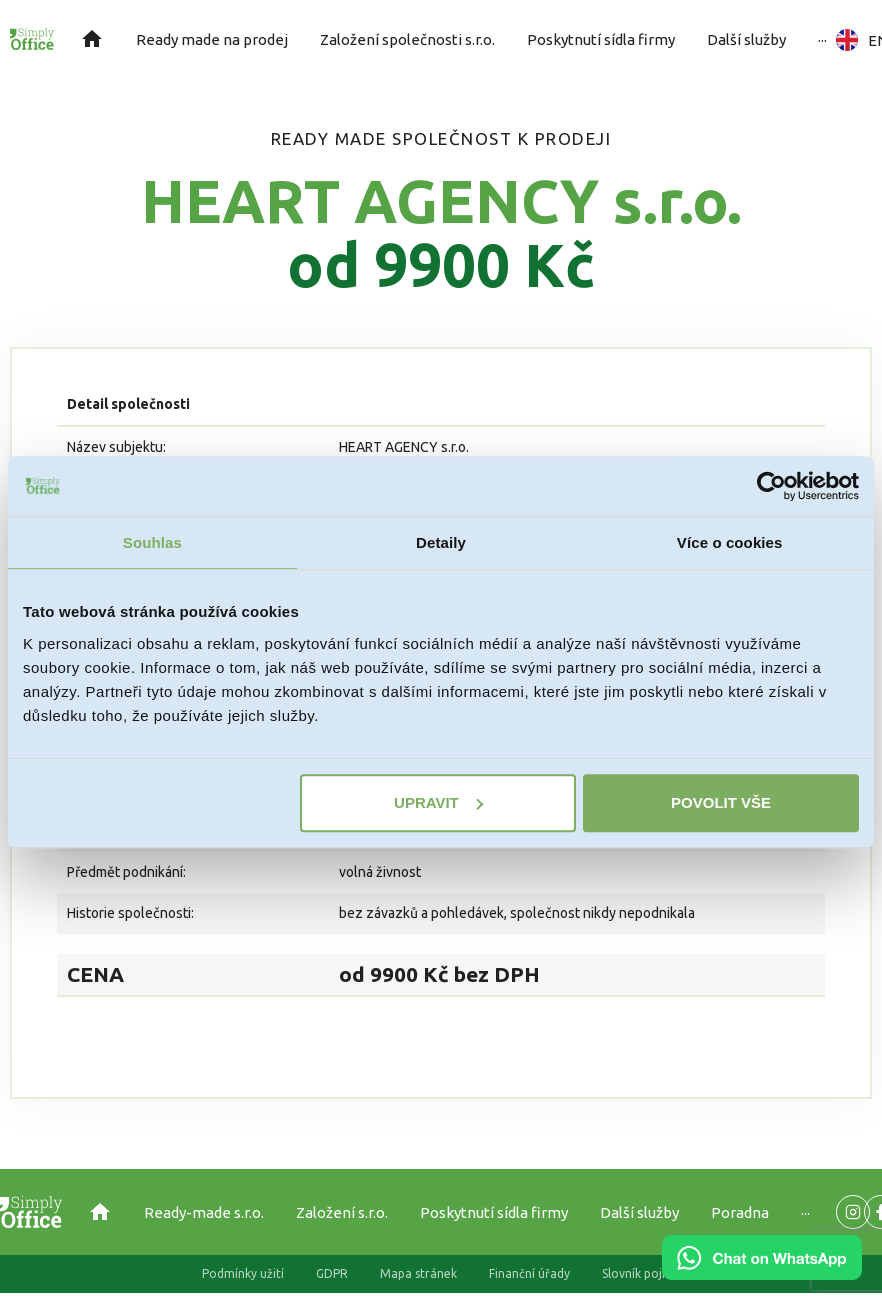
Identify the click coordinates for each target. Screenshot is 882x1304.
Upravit (438, 802)
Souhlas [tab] (152, 542)
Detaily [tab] (441, 542)
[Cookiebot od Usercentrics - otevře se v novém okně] (771, 486)
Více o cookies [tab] (730, 542)
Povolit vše (721, 802)
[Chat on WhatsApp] (762, 1273)
